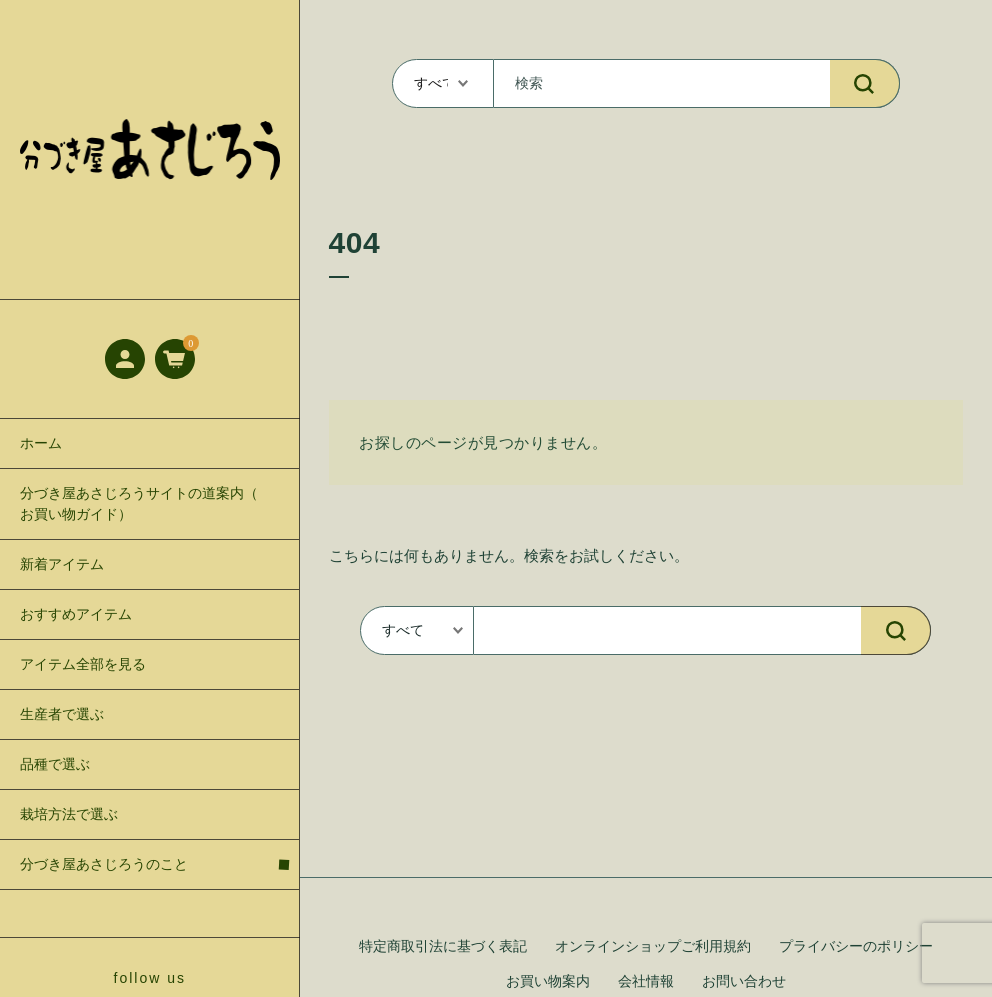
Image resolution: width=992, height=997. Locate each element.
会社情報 (646, 982)
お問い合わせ (744, 982)
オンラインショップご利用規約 (653, 947)
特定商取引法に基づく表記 (443, 947)
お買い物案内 (548, 982)
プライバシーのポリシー (856, 947)
